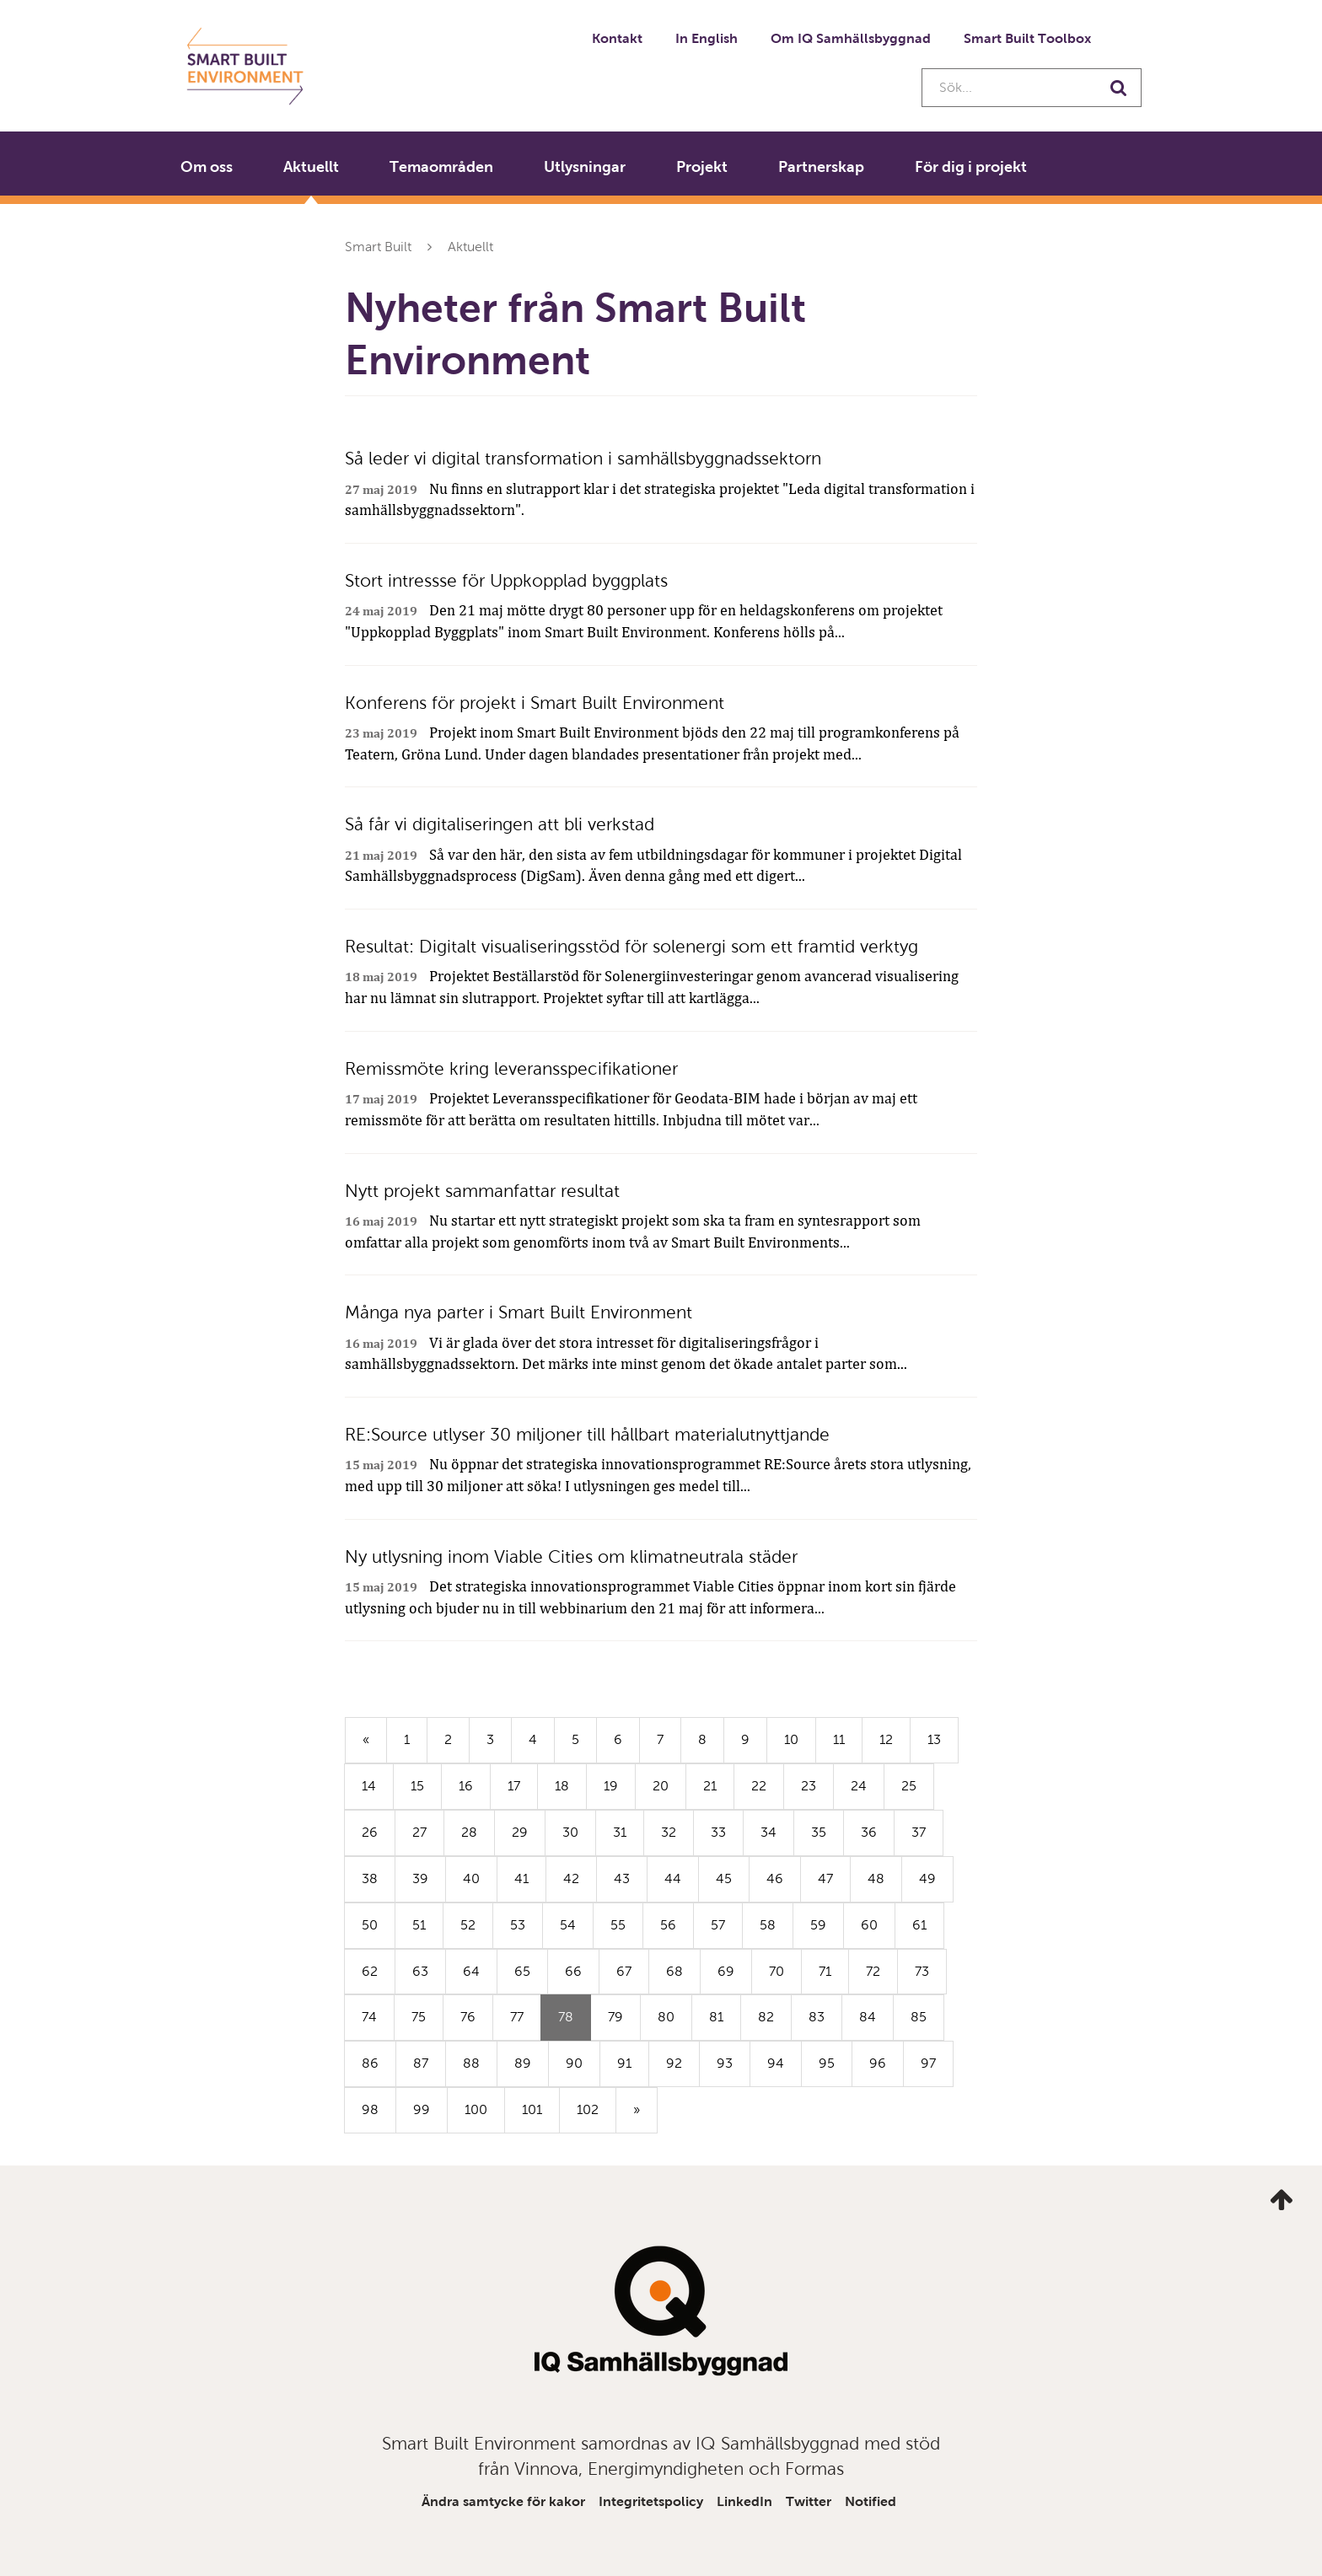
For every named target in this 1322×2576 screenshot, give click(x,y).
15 (417, 1786)
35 (818, 1832)
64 (471, 1971)
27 (419, 1832)
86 (370, 2063)
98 (370, 2109)
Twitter (808, 2501)
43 (622, 1878)
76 (468, 2017)
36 (869, 1832)
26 (370, 1832)
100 (476, 2109)
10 (791, 1739)
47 (825, 1878)
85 (919, 2017)
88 (471, 2063)
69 (725, 1971)
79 (615, 2017)
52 (468, 1925)
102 (588, 2109)
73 (922, 1971)
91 (624, 2063)
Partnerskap (821, 166)
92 (674, 2063)
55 (618, 1925)
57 (718, 1925)
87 (420, 2063)
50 (370, 1925)
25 (908, 1786)
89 (522, 2063)
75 (418, 2017)
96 (877, 2063)
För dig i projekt (971, 166)
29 (520, 1832)
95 (827, 2063)
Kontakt (617, 38)
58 (768, 1925)
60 (869, 1925)
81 (716, 2017)
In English (706, 38)
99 (421, 2109)
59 (818, 1925)
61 (919, 1925)
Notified (870, 2501)
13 (934, 1739)
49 (927, 1878)
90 (574, 2063)
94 (775, 2063)
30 (570, 1832)
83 (817, 2017)
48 (876, 1878)
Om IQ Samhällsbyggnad (851, 38)
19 (611, 1786)
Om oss (206, 166)
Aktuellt (311, 166)
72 (873, 1971)
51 (419, 1925)
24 (859, 1786)
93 (725, 2063)
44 (672, 1878)
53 (517, 1925)
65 (522, 1971)
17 (514, 1786)
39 (420, 1878)
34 (768, 1832)
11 (839, 1739)
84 (867, 2017)
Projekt (702, 166)
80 (666, 2017)
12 (886, 1739)
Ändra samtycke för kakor (503, 2501)
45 (724, 1878)
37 (918, 1832)
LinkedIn (744, 2501)
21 (710, 1786)
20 (661, 1786)
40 (471, 1878)
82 (766, 2017)
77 (517, 2017)
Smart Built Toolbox (1027, 38)
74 (369, 2017)
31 (619, 1832)
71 (825, 1971)
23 (808, 1786)
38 (370, 1878)
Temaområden (441, 166)
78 (574, 2024)
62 (370, 1971)
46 (774, 1878)
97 (928, 2063)
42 (571, 1878)
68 (674, 1971)
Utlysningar (585, 166)
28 (469, 1832)
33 (718, 1832)
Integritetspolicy (651, 2501)
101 (532, 2109)
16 (466, 1786)
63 (420, 1971)
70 (776, 1971)
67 (623, 1971)
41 (521, 1878)
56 (668, 1925)
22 (758, 1786)
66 (573, 1971)
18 (562, 1786)
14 (369, 1786)
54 (568, 1925)
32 (668, 1832)
